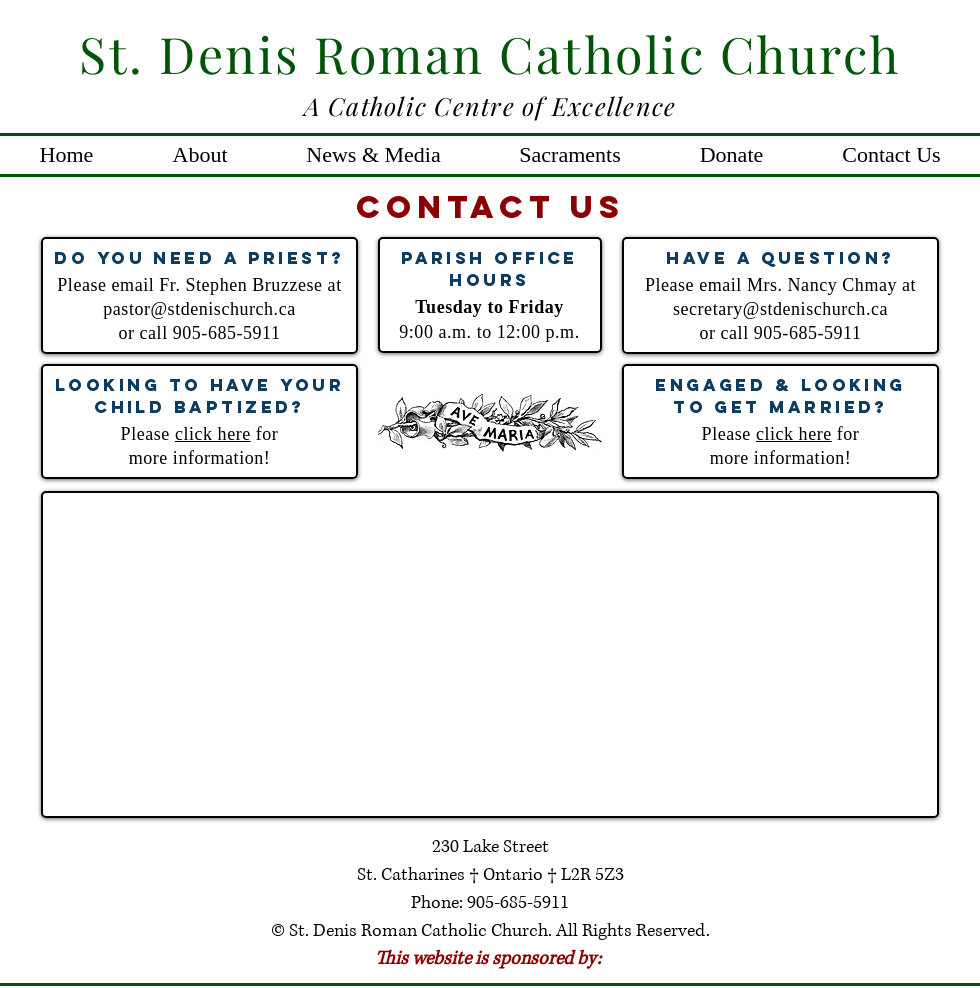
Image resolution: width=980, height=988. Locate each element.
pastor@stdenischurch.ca (199, 309)
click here (213, 434)
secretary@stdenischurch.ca (780, 309)
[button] (200, 155)
